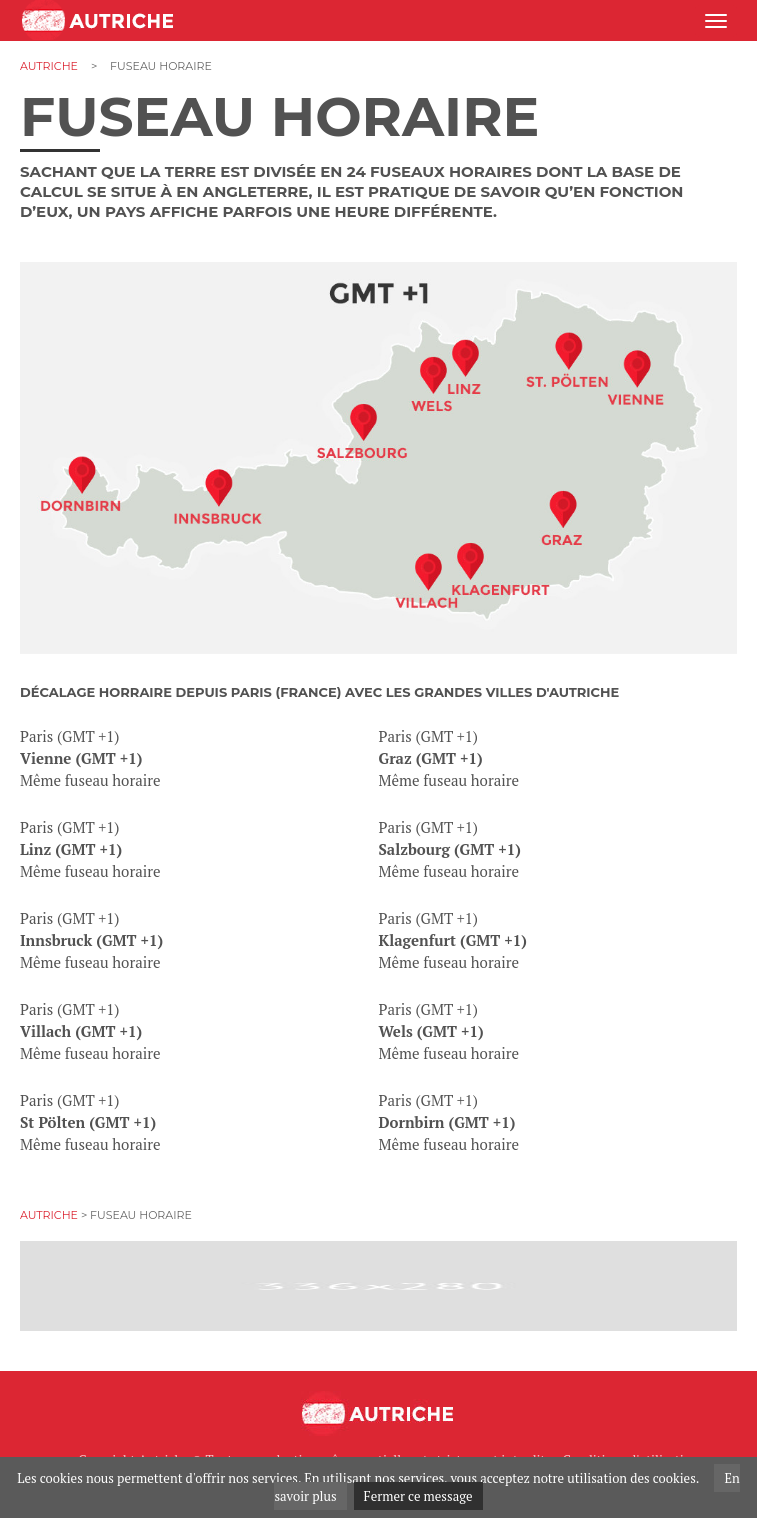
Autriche (49, 66)
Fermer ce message (418, 1496)
